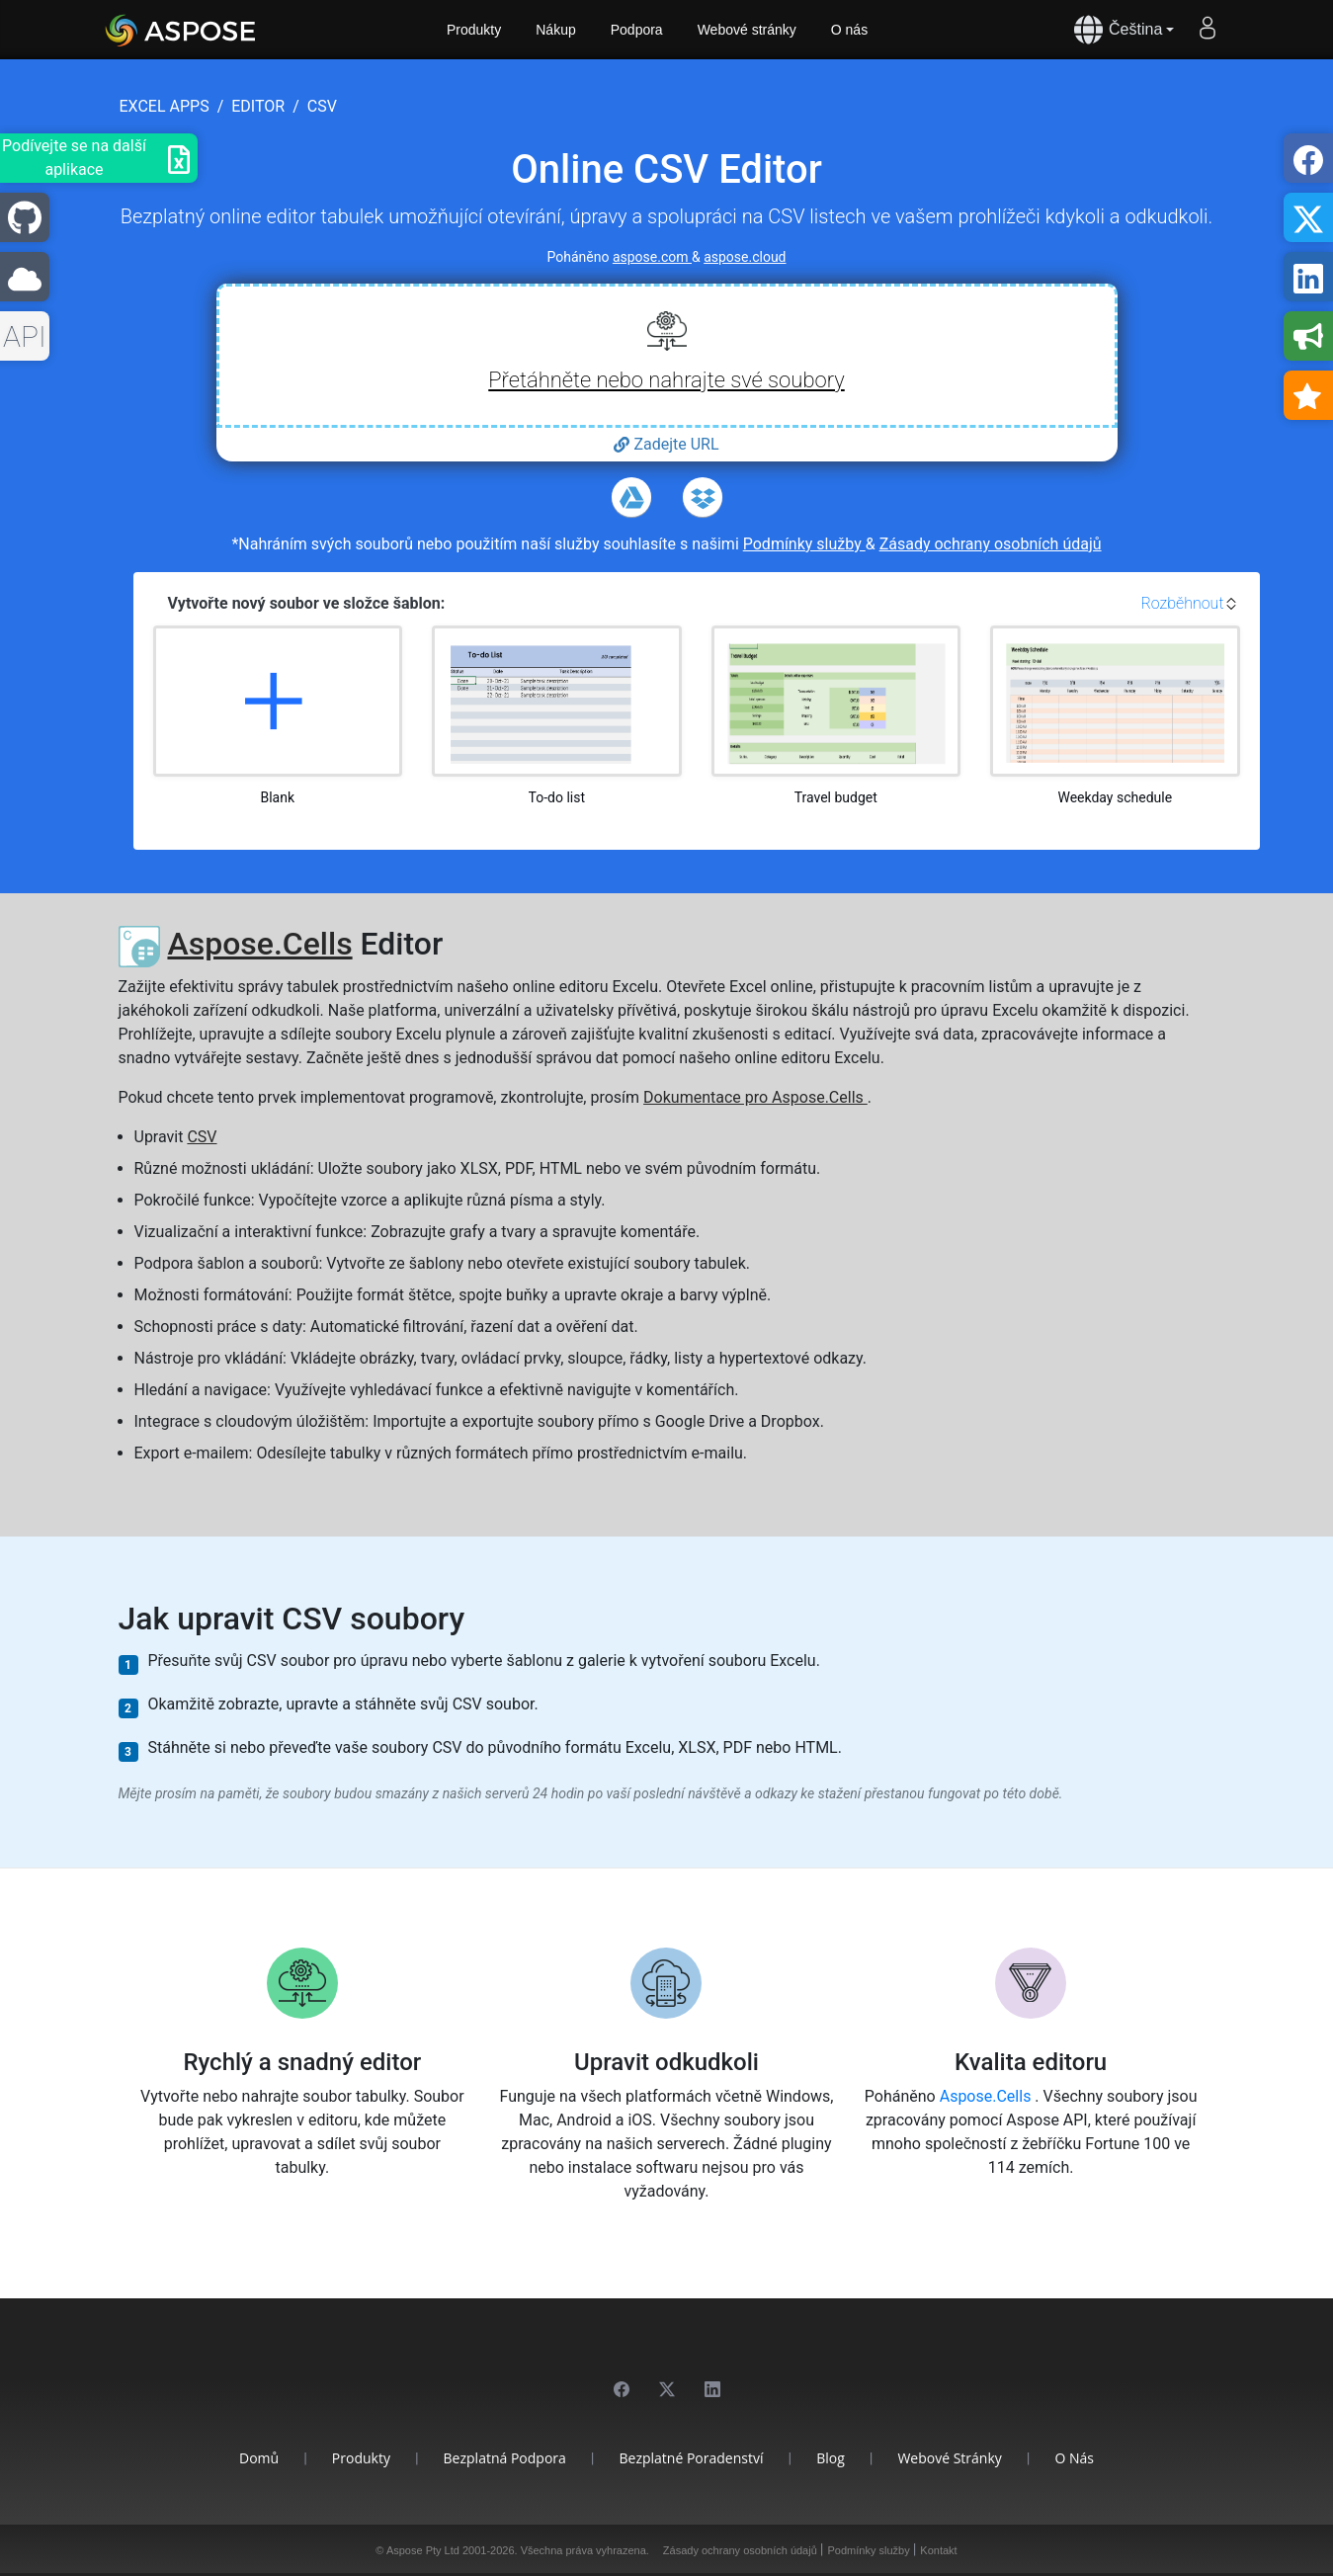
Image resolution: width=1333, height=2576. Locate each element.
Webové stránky (747, 30)
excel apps (164, 106)
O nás (849, 30)
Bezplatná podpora (505, 2458)
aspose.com (652, 257)
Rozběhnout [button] (1181, 603)
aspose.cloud (745, 257)
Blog (830, 2458)
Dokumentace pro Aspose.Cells (755, 1097)
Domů (259, 2458)
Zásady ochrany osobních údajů (990, 544)
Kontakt (938, 2550)
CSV (201, 1136)
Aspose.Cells (259, 943)
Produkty (474, 30)
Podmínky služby (804, 544)
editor (258, 106)
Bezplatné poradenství (691, 2458)
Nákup (555, 30)
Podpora (637, 30)
